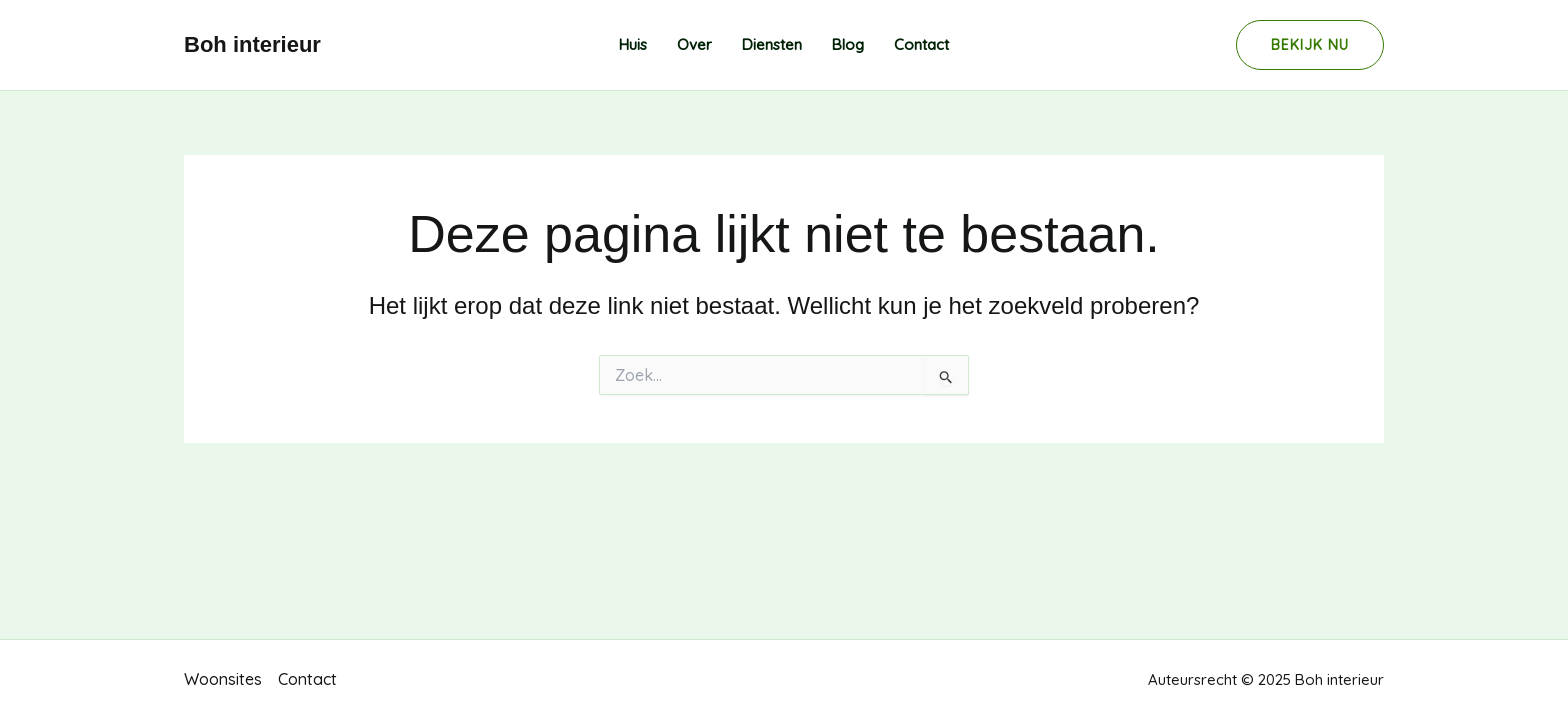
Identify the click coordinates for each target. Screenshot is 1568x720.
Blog (848, 44)
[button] (1310, 45)
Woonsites (223, 679)
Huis (633, 44)
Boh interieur (252, 44)
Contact (921, 44)
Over (694, 44)
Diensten (772, 44)
